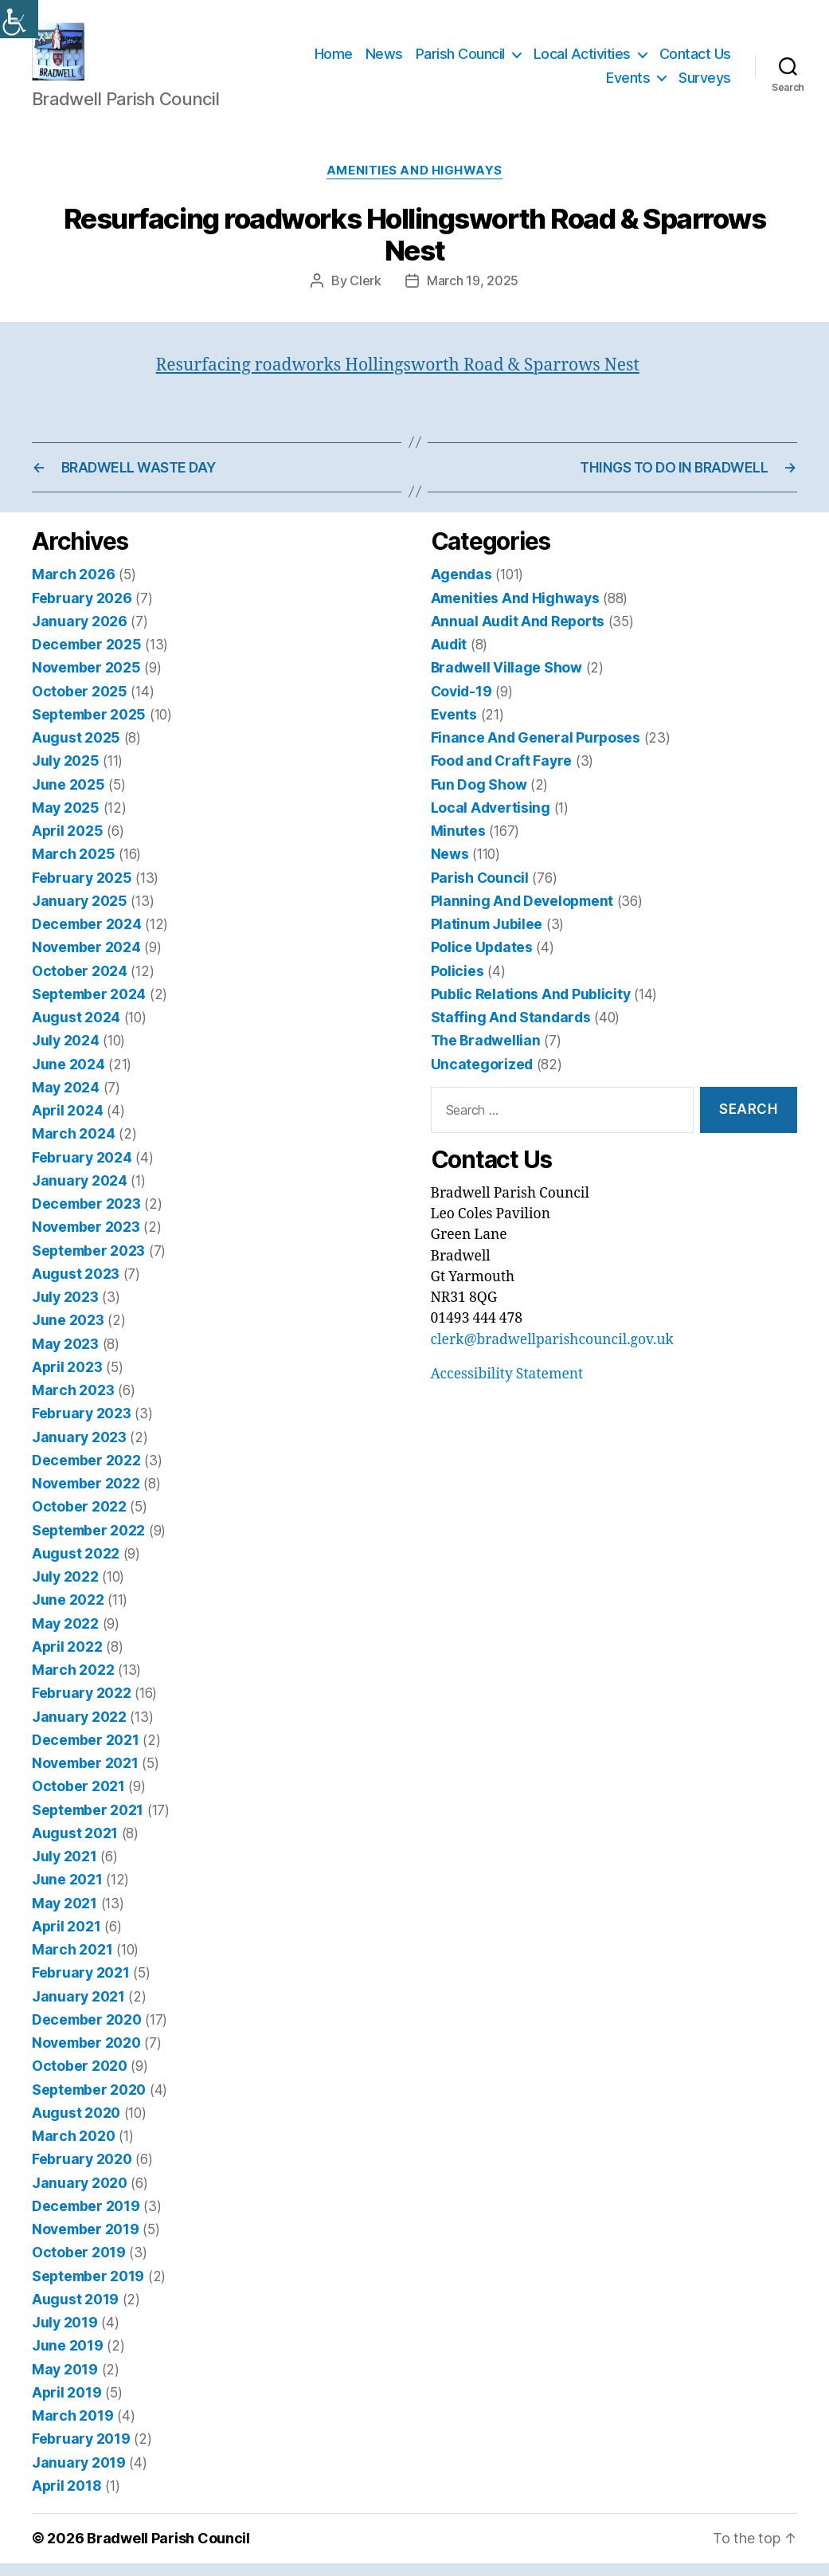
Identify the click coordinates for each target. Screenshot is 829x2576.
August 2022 (75, 1566)
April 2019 (66, 2405)
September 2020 (89, 2102)
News (384, 60)
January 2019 (79, 2475)
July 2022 (65, 1590)
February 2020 (82, 2172)
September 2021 (87, 1822)
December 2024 (87, 937)
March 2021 (72, 1963)
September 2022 (88, 1543)
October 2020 (79, 2079)
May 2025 (66, 820)
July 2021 (64, 1869)
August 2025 (76, 751)
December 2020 (87, 2032)
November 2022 (86, 1496)
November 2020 (86, 2056)
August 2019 (75, 2312)
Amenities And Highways (414, 184)
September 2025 (89, 727)
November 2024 (86, 960)
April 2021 (66, 1939)
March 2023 (73, 1403)
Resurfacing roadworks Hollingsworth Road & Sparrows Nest (397, 378)
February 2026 (82, 610)
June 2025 (68, 797)
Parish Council (460, 60)
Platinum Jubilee (487, 937)
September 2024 (89, 1006)
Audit (449, 657)
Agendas (461, 587)
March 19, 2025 (472, 293)
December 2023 (86, 1217)
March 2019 (72, 2429)
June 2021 (67, 1892)
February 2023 (81, 1426)
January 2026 (79, 633)
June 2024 (68, 1076)
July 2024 (66, 1053)
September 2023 (88, 1263)
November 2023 (86, 1240)
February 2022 (81, 1706)
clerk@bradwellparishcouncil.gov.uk (552, 1353)
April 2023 (67, 1379)
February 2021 (81, 1986)
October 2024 (79, 983)
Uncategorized (482, 1076)
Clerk (365, 293)
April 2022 (67, 1659)
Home (334, 60)
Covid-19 (461, 704)
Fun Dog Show (479, 797)
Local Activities (582, 60)
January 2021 (78, 2009)
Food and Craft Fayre (502, 774)
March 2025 (73, 867)
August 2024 (76, 1030)
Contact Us (695, 60)
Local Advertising (490, 820)
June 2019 (68, 2359)
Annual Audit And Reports (518, 633)
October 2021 (78, 1799)
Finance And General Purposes (535, 751)
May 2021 (64, 1915)
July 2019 (65, 2335)
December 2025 (87, 657)
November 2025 (86, 680)
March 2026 (73, 587)
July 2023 (65, 1310)
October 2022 (79, 1519)
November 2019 (85, 2242)
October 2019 (79, 2265)
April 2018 (66, 2498)
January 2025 (79, 913)
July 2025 (66, 774)
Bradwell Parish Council (168, 2551)
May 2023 (65, 1356)
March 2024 (73, 1147)
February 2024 (82, 1170)
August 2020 (76, 2125)
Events (628, 84)
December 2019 (86, 2218)
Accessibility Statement (507, 1388)
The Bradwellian (486, 1053)
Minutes (458, 844)
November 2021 (85, 1776)
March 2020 (73, 2149)
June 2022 (68, 1613)
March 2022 (73, 1683)
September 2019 (88, 2288)
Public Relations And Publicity (531, 1006)
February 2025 (82, 890)
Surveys (704, 84)
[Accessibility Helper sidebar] (19, 19)
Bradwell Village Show (506, 680)
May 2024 (66, 1100)
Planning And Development (522, 913)
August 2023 (75, 1286)
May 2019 (65, 2382)
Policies (457, 983)
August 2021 (75, 1845)
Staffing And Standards (511, 1030)
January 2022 (79, 1729)
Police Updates (482, 960)
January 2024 (79, 1193)
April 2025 (67, 844)
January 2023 (79, 1449)
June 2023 (68, 1333)
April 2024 (67, 1123)
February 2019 (81, 2452)
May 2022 (65, 1636)
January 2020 (79, 2195)
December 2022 (86, 1472)
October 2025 (79, 704)
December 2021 (85, 1752)
